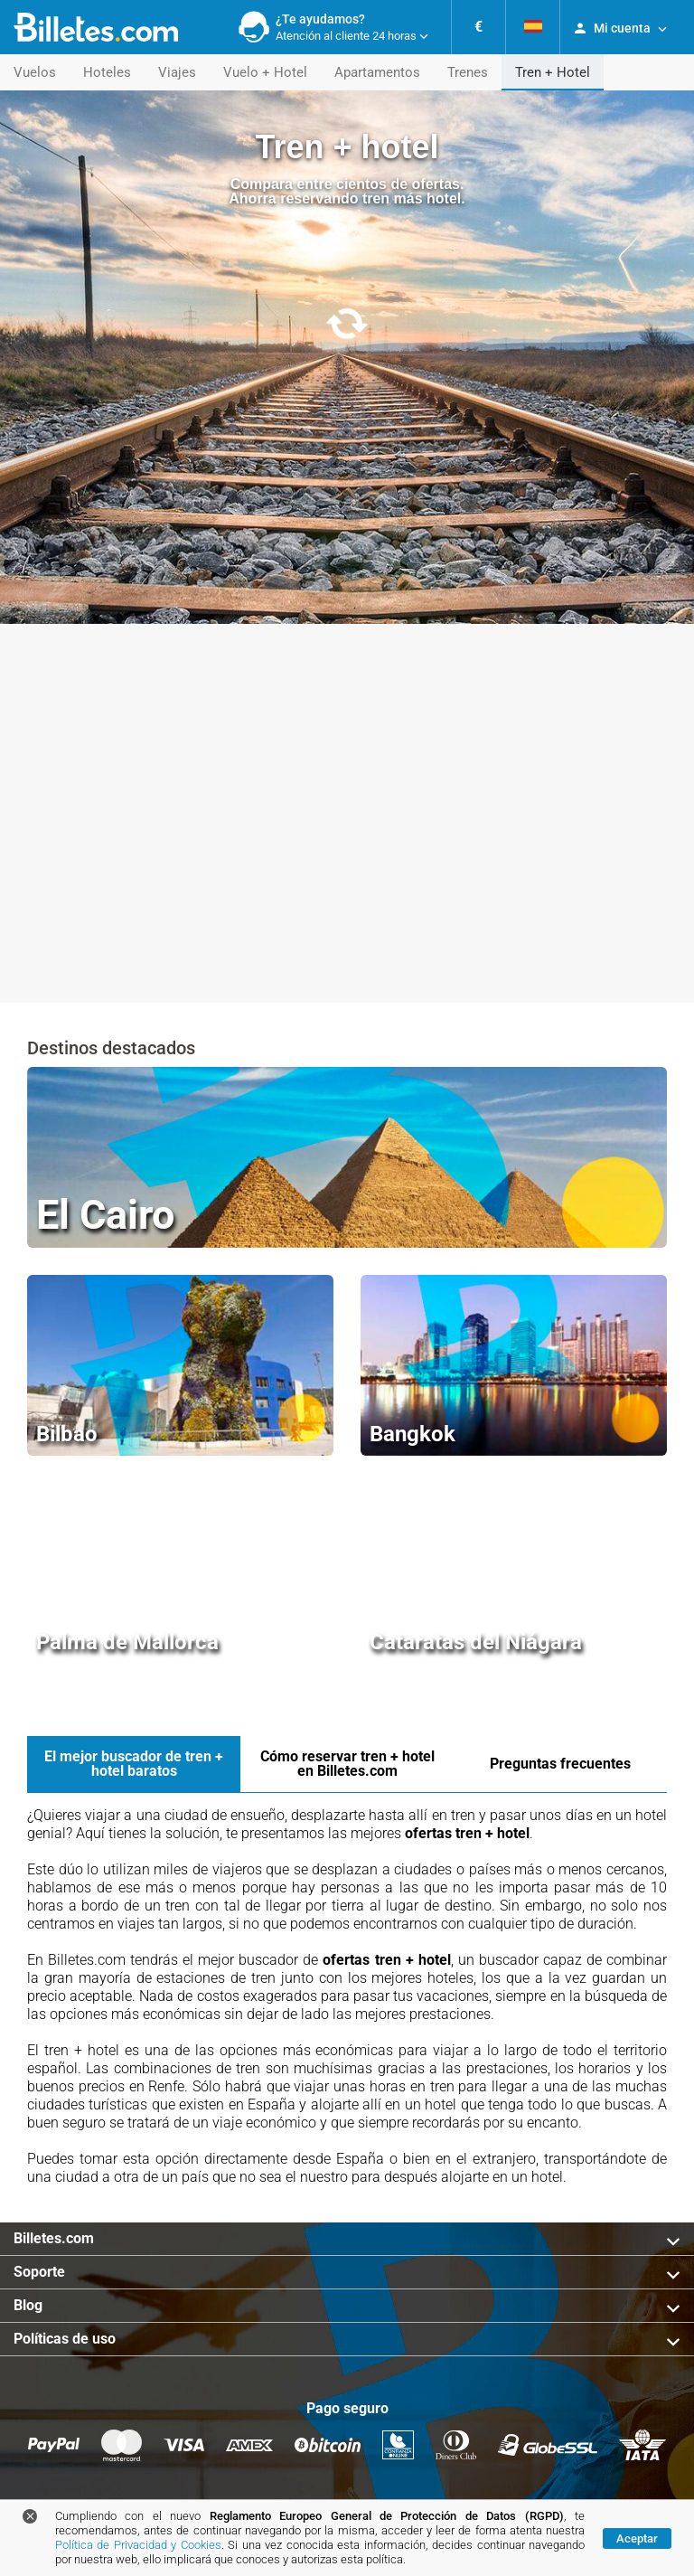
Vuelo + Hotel (265, 72)
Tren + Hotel (552, 72)
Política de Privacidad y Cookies (138, 2545)
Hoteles (107, 72)
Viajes (177, 72)
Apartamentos (377, 72)
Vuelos (35, 72)
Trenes (467, 72)
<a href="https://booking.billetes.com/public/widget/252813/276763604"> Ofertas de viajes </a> (347, 940)
